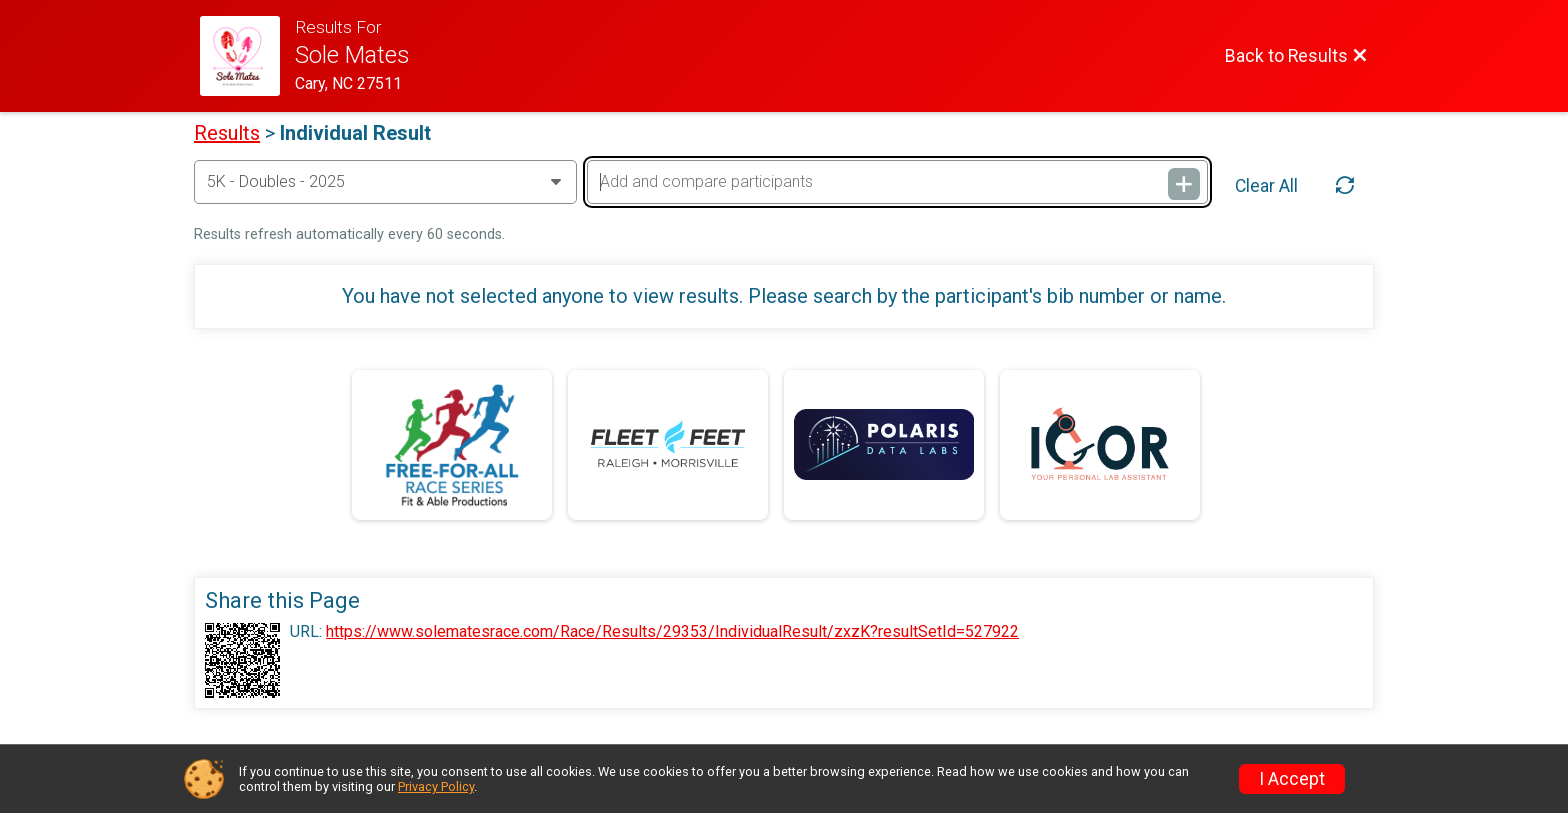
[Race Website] (247, 56)
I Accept (1292, 779)
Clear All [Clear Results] (1266, 186)
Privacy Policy (436, 786)
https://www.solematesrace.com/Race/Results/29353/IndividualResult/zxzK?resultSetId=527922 (672, 632)
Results (227, 133)
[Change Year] (385, 182)
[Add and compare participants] (897, 182)
